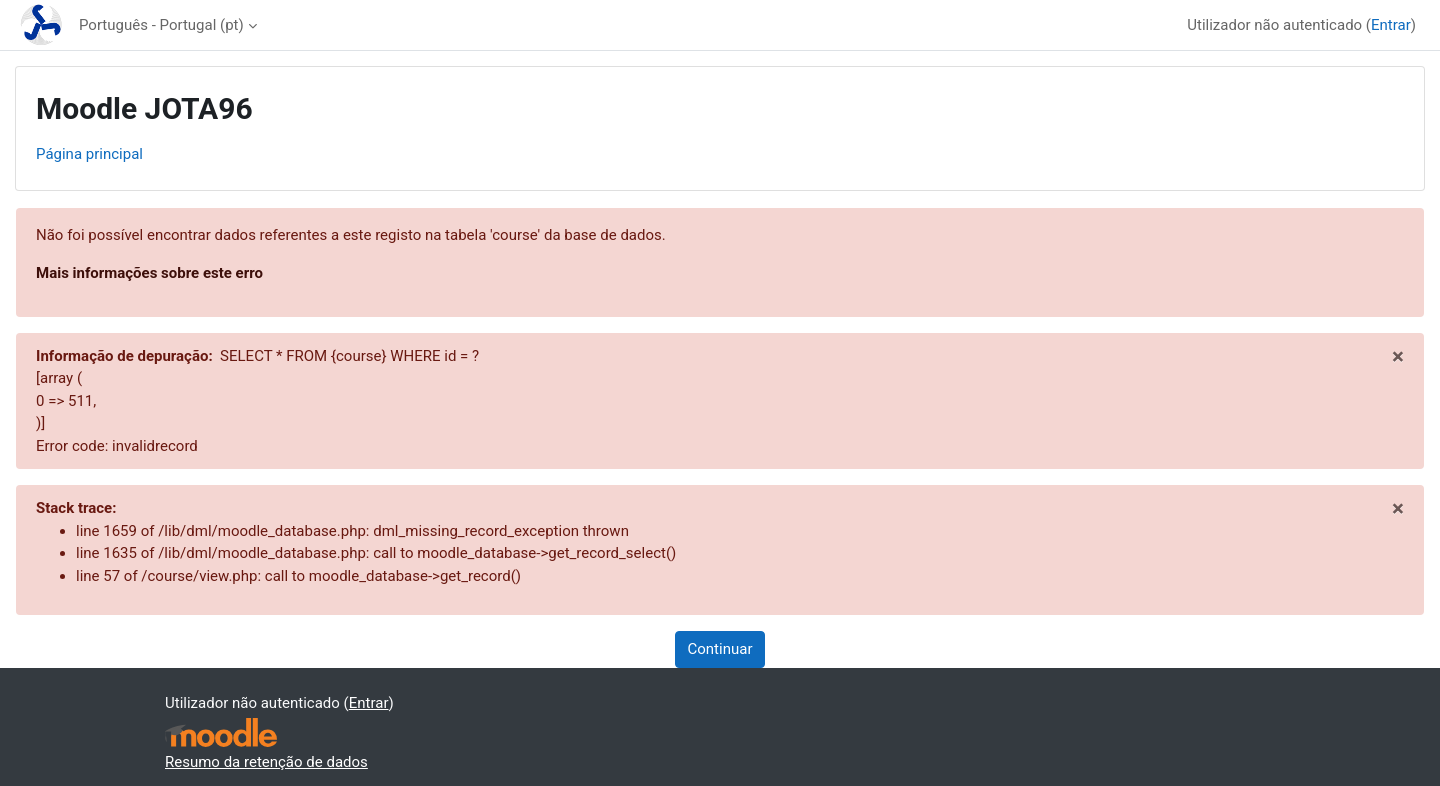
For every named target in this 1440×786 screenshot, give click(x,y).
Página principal (89, 154)
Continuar (720, 649)
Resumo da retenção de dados (266, 762)
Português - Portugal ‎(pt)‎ (161, 25)
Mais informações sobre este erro (149, 273)
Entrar (1391, 25)
